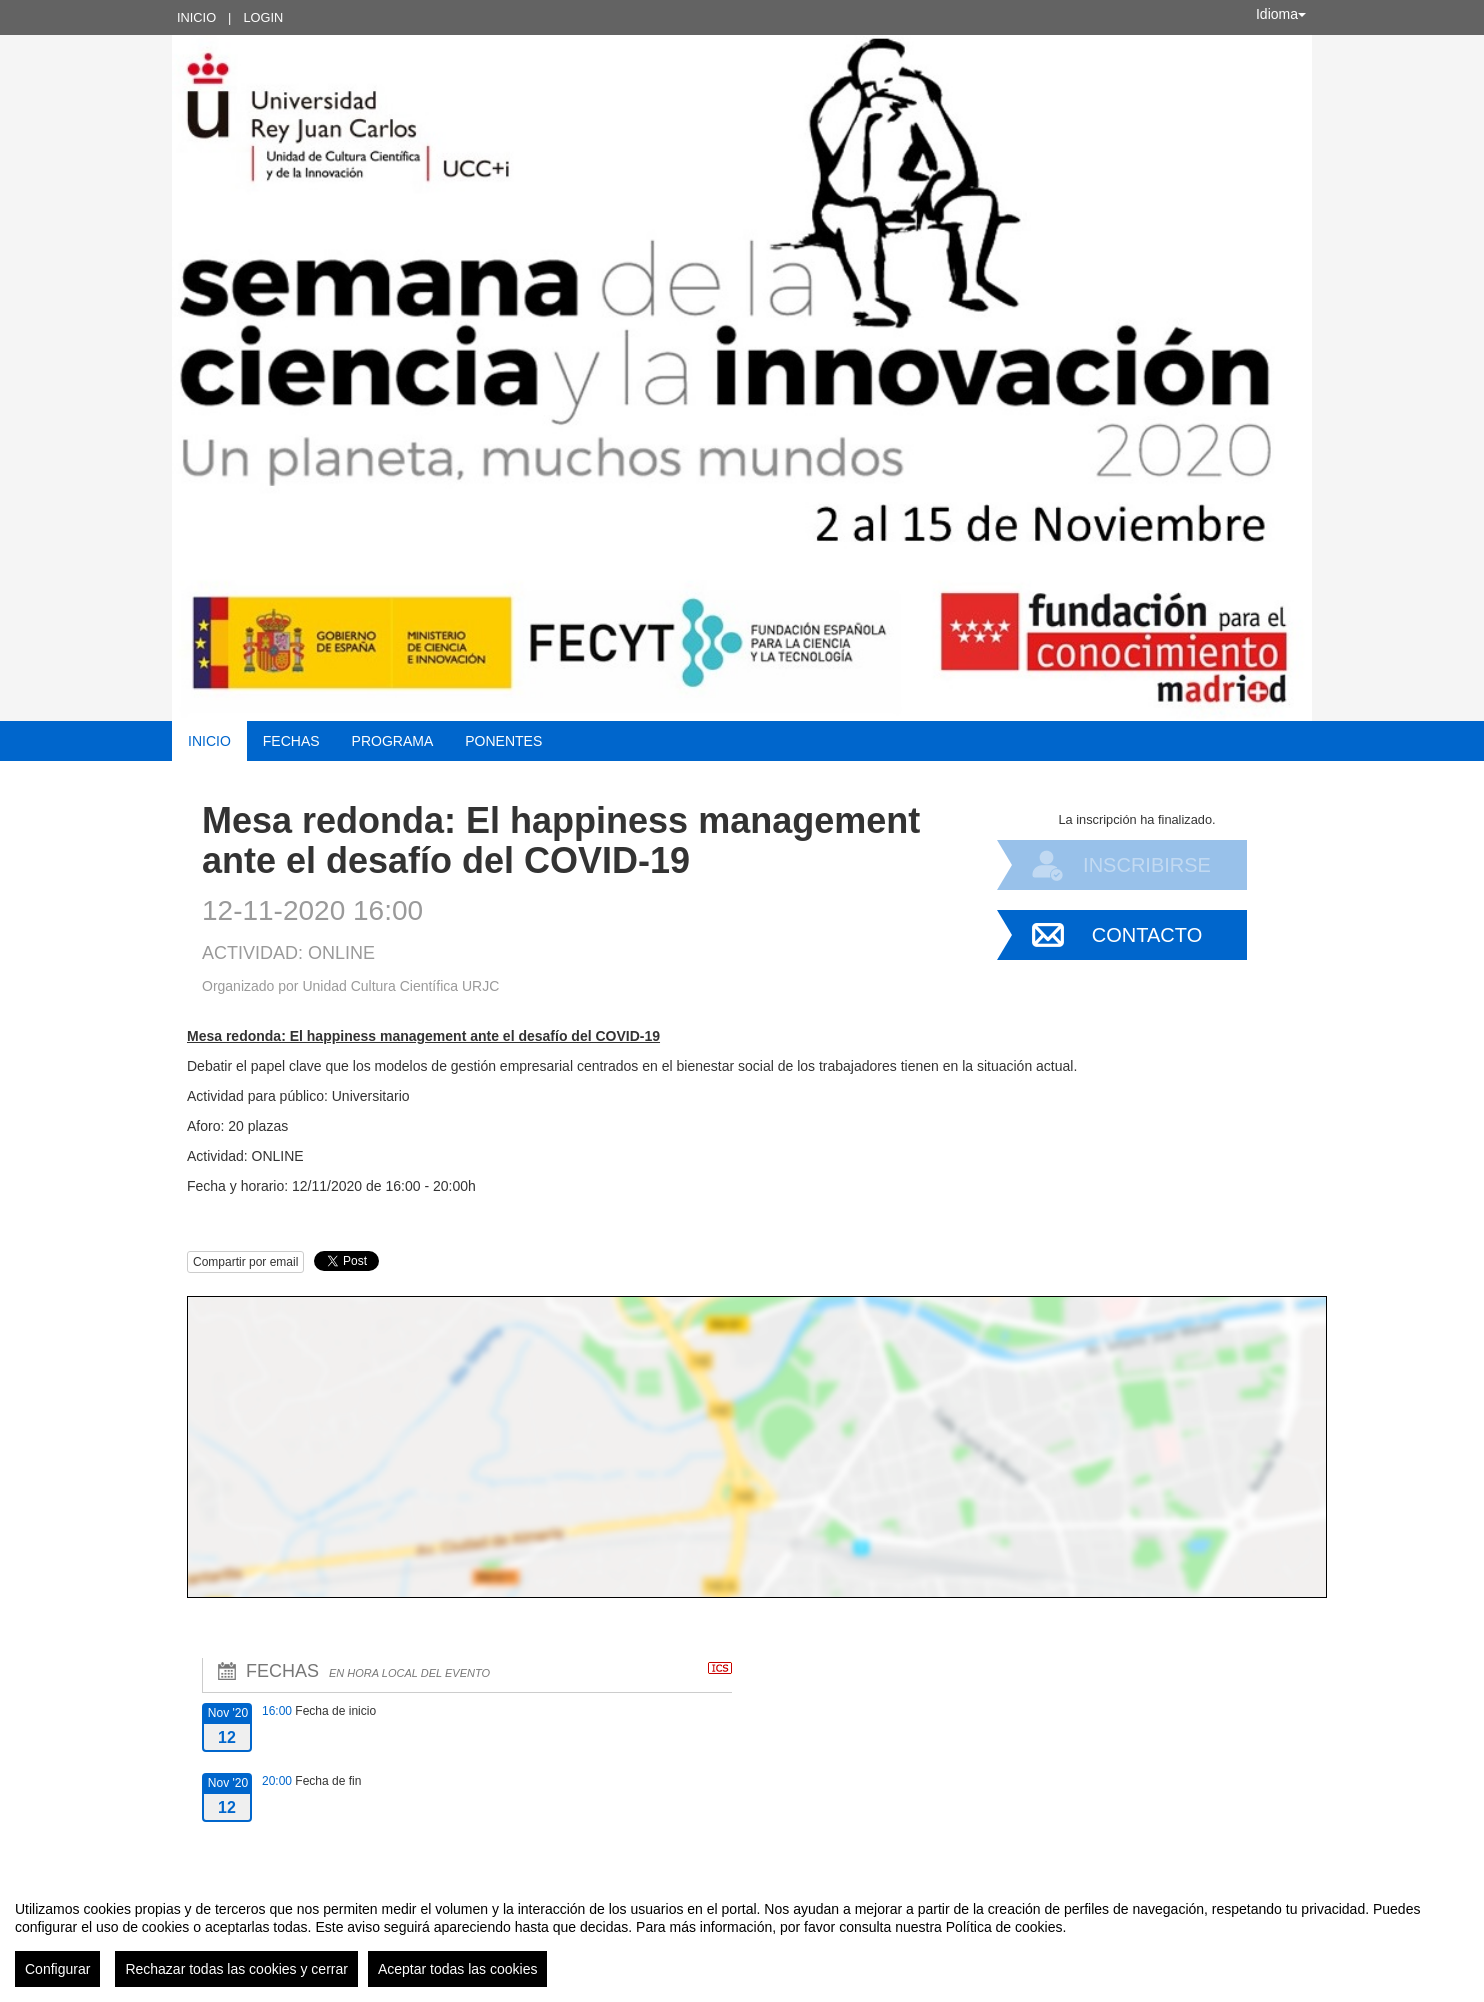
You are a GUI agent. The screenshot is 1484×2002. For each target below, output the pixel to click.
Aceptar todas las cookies (458, 1969)
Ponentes (503, 741)
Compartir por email (245, 1262)
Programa (393, 741)
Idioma (1281, 14)
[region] (742, 1936)
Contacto (1147, 935)
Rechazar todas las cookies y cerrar (236, 1969)
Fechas (291, 741)
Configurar (57, 1969)
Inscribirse (1147, 865)
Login (263, 17)
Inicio (196, 17)
